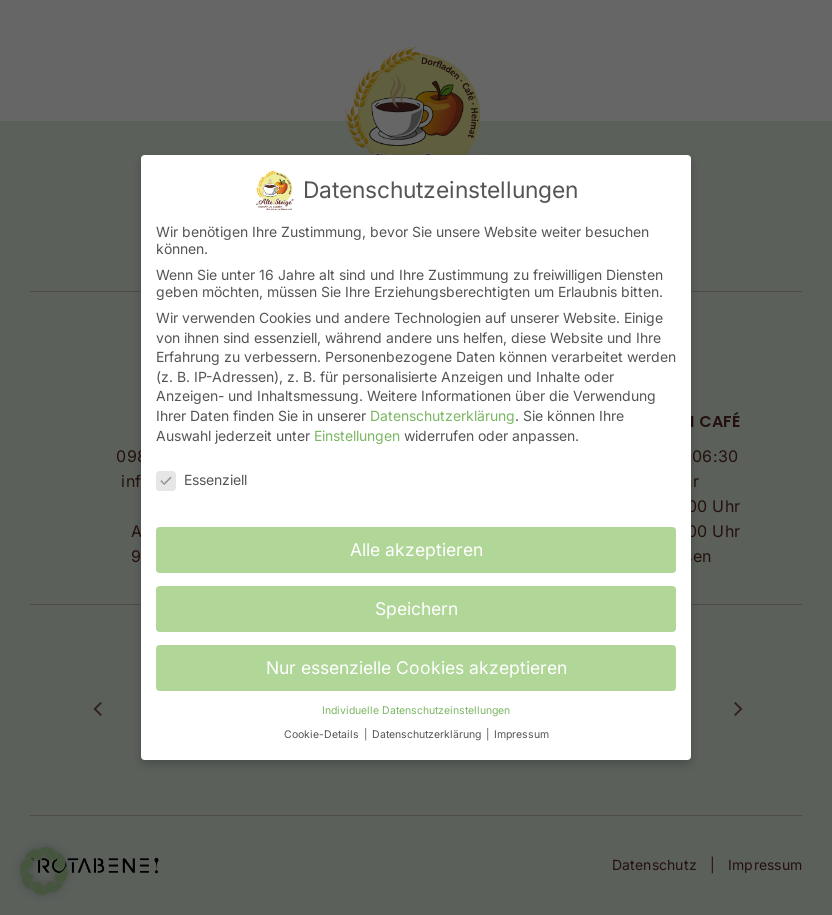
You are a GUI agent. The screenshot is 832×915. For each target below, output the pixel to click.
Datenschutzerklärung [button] (428, 734)
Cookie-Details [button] (323, 734)
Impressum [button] (521, 734)
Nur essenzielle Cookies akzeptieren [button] (416, 667)
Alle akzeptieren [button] (416, 549)
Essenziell (201, 479)
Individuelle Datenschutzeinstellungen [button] (416, 710)
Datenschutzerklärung (442, 415)
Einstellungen (357, 435)
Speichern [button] (416, 608)
